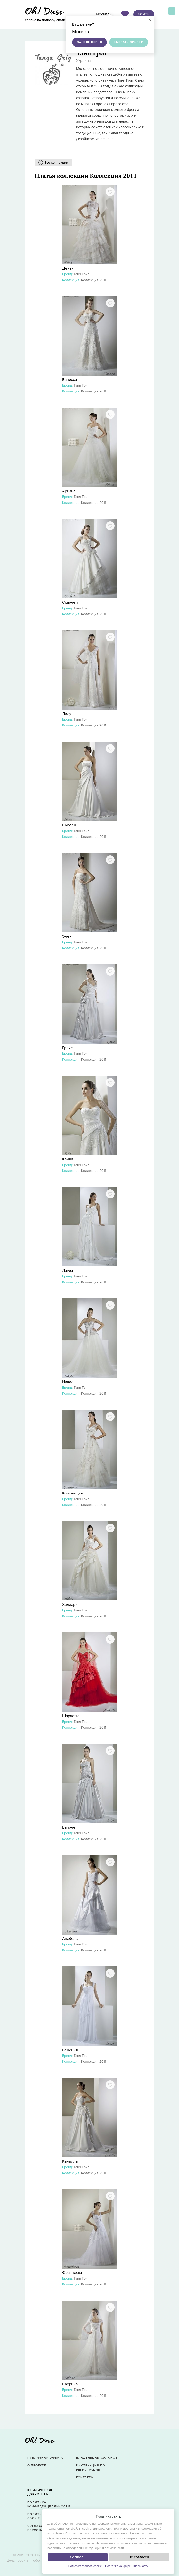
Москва (102, 14)
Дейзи (68, 268)
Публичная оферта (45, 2458)
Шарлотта (70, 1716)
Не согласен (139, 2557)
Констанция (72, 1493)
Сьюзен (69, 825)
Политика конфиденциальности (126, 2566)
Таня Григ (81, 274)
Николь (68, 1381)
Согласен (78, 2557)
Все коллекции (56, 162)
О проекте (36, 2465)
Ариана (68, 491)
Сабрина (70, 2384)
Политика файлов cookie (85, 2566)
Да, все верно (89, 42)
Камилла (70, 2161)
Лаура (67, 1270)
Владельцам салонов (97, 2458)
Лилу (66, 713)
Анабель (70, 1938)
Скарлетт (70, 602)
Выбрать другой (129, 42)
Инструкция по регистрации (90, 2467)
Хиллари (70, 1604)
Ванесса (69, 379)
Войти (144, 14)
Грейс (67, 1047)
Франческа (72, 2272)
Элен (66, 936)
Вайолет (69, 1827)
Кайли (67, 1159)
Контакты (85, 2477)
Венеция (70, 2050)
